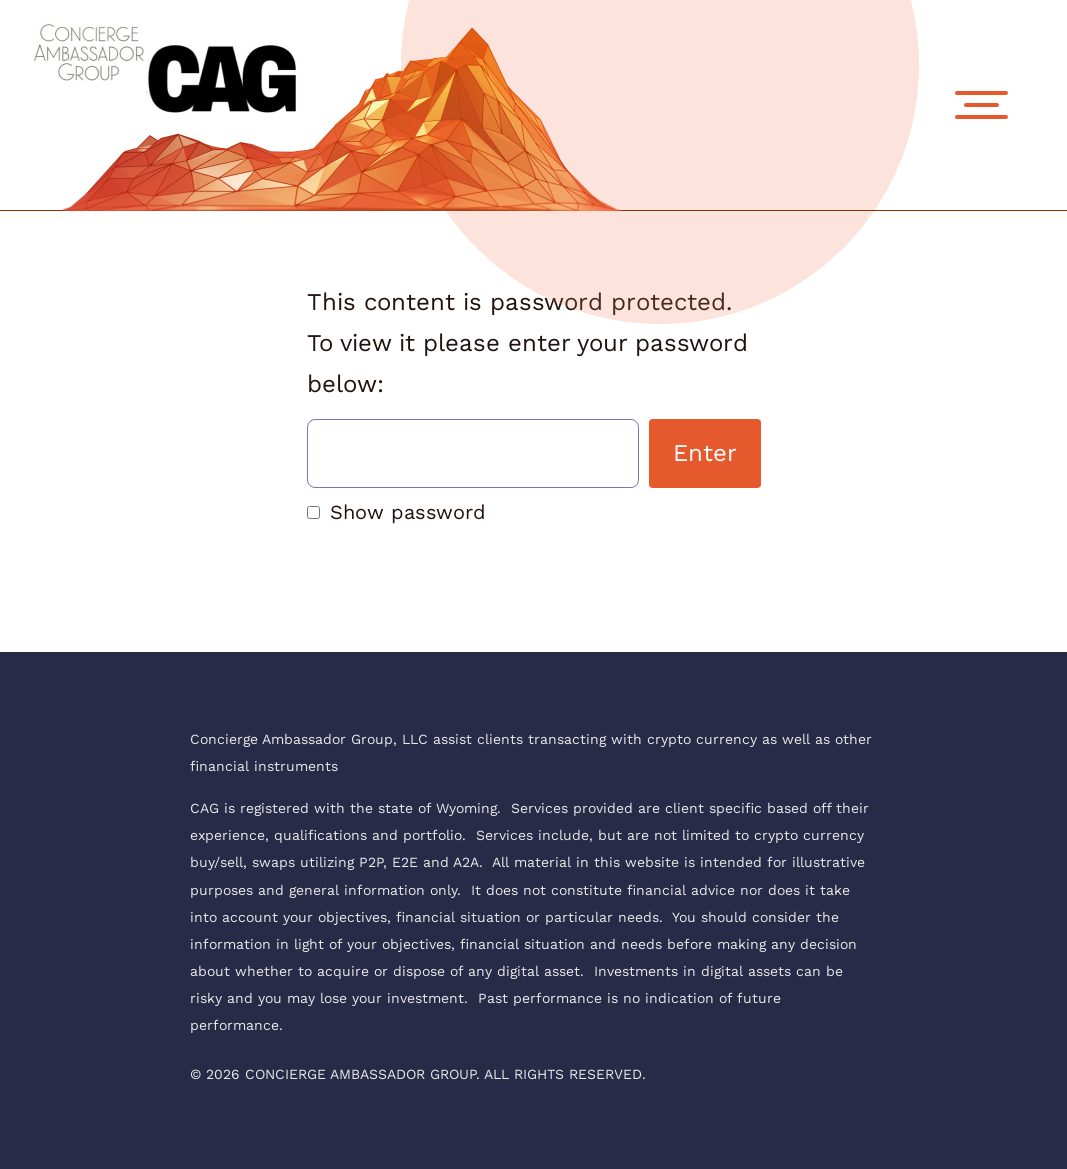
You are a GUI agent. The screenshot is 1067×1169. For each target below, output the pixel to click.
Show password (408, 512)
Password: (473, 453)
